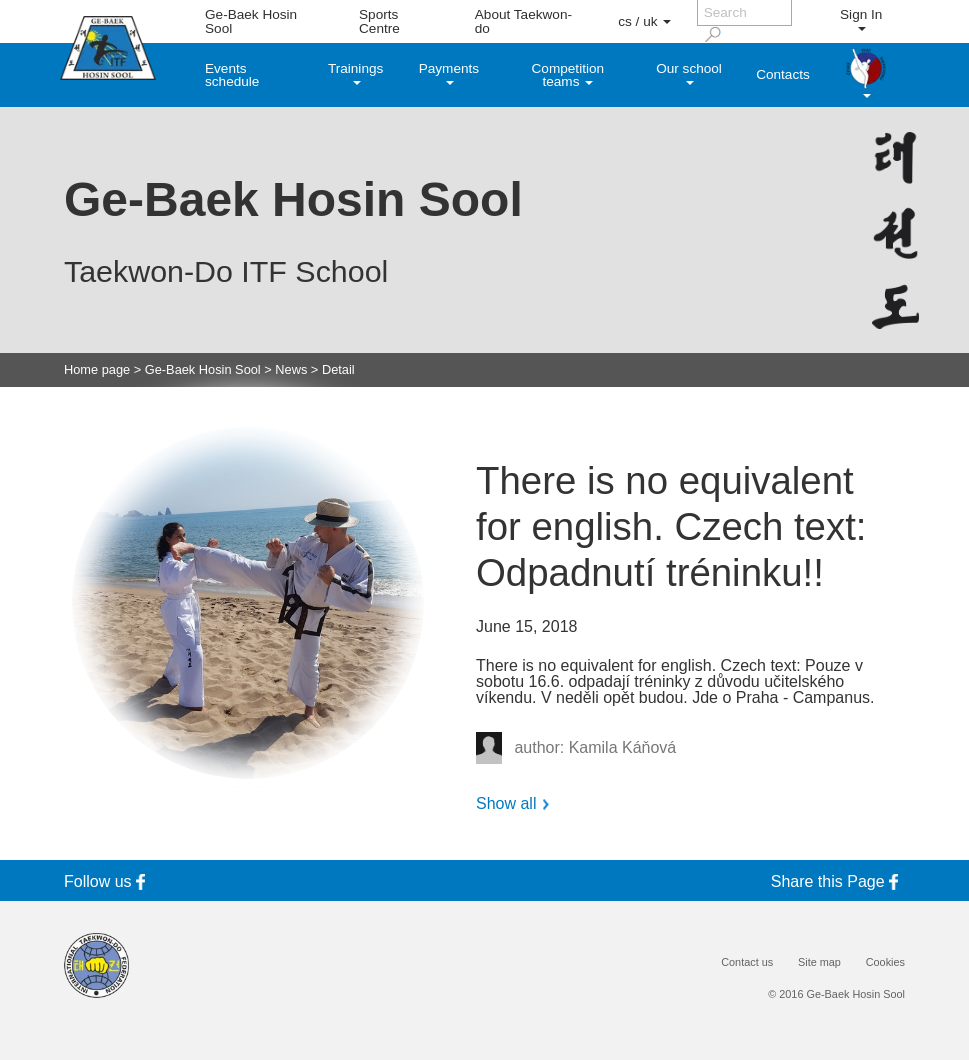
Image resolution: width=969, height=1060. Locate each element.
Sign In (861, 19)
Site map (819, 962)
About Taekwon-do (523, 21)
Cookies (885, 962)
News (291, 370)
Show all (506, 804)
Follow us (108, 881)
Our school (689, 73)
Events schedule (232, 75)
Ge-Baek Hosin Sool (251, 21)
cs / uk (644, 21)
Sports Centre (379, 21)
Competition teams (568, 75)
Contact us (747, 962)
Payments (449, 73)
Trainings (355, 73)
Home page (97, 370)
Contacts (783, 74)
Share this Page (838, 881)
